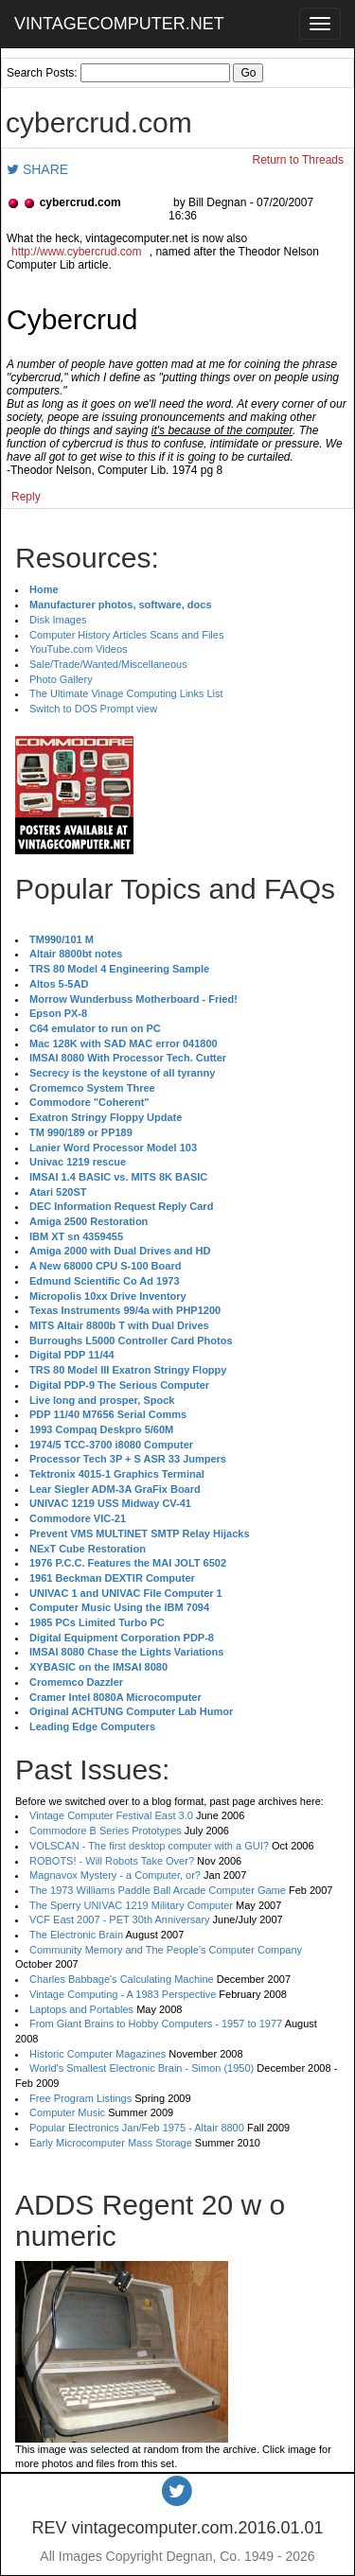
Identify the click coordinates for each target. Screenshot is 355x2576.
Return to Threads (299, 159)
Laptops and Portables (81, 2009)
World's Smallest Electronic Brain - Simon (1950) (141, 2068)
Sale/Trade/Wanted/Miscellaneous (108, 664)
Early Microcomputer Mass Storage (110, 2142)
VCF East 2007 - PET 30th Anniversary (119, 1919)
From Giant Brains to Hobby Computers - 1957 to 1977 (155, 2023)
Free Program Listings (80, 2098)
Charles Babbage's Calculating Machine (121, 1979)
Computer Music (67, 2112)
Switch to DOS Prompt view (93, 708)
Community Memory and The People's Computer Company (165, 1949)
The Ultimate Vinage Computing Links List (126, 693)
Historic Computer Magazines (97, 2053)
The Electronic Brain (76, 1934)
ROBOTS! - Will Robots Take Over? (111, 1860)
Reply (26, 496)
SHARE (37, 169)
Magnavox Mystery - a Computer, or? (115, 1875)
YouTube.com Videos (78, 649)
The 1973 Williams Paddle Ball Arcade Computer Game (157, 1890)
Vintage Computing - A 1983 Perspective (122, 1994)
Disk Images (58, 619)
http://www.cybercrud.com (76, 251)
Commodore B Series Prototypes (105, 1830)
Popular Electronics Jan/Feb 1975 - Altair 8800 (136, 2127)
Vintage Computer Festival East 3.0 (111, 1815)
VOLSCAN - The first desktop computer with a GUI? (149, 1845)
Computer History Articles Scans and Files (126, 634)
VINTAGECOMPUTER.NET (119, 23)
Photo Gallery (61, 679)
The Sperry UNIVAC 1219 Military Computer (131, 1905)
